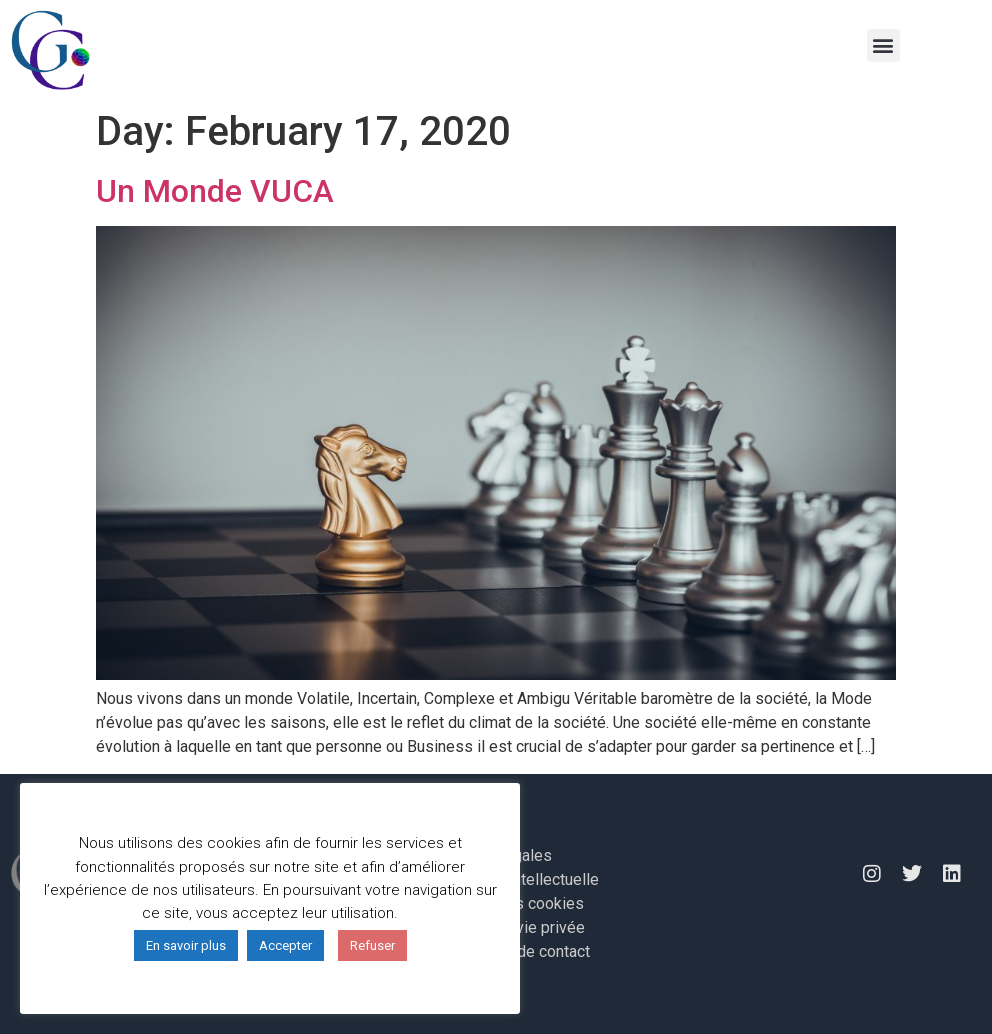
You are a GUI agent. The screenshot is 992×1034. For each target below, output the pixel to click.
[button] (883, 45)
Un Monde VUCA (215, 191)
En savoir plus (186, 945)
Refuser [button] (372, 945)
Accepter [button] (285, 945)
